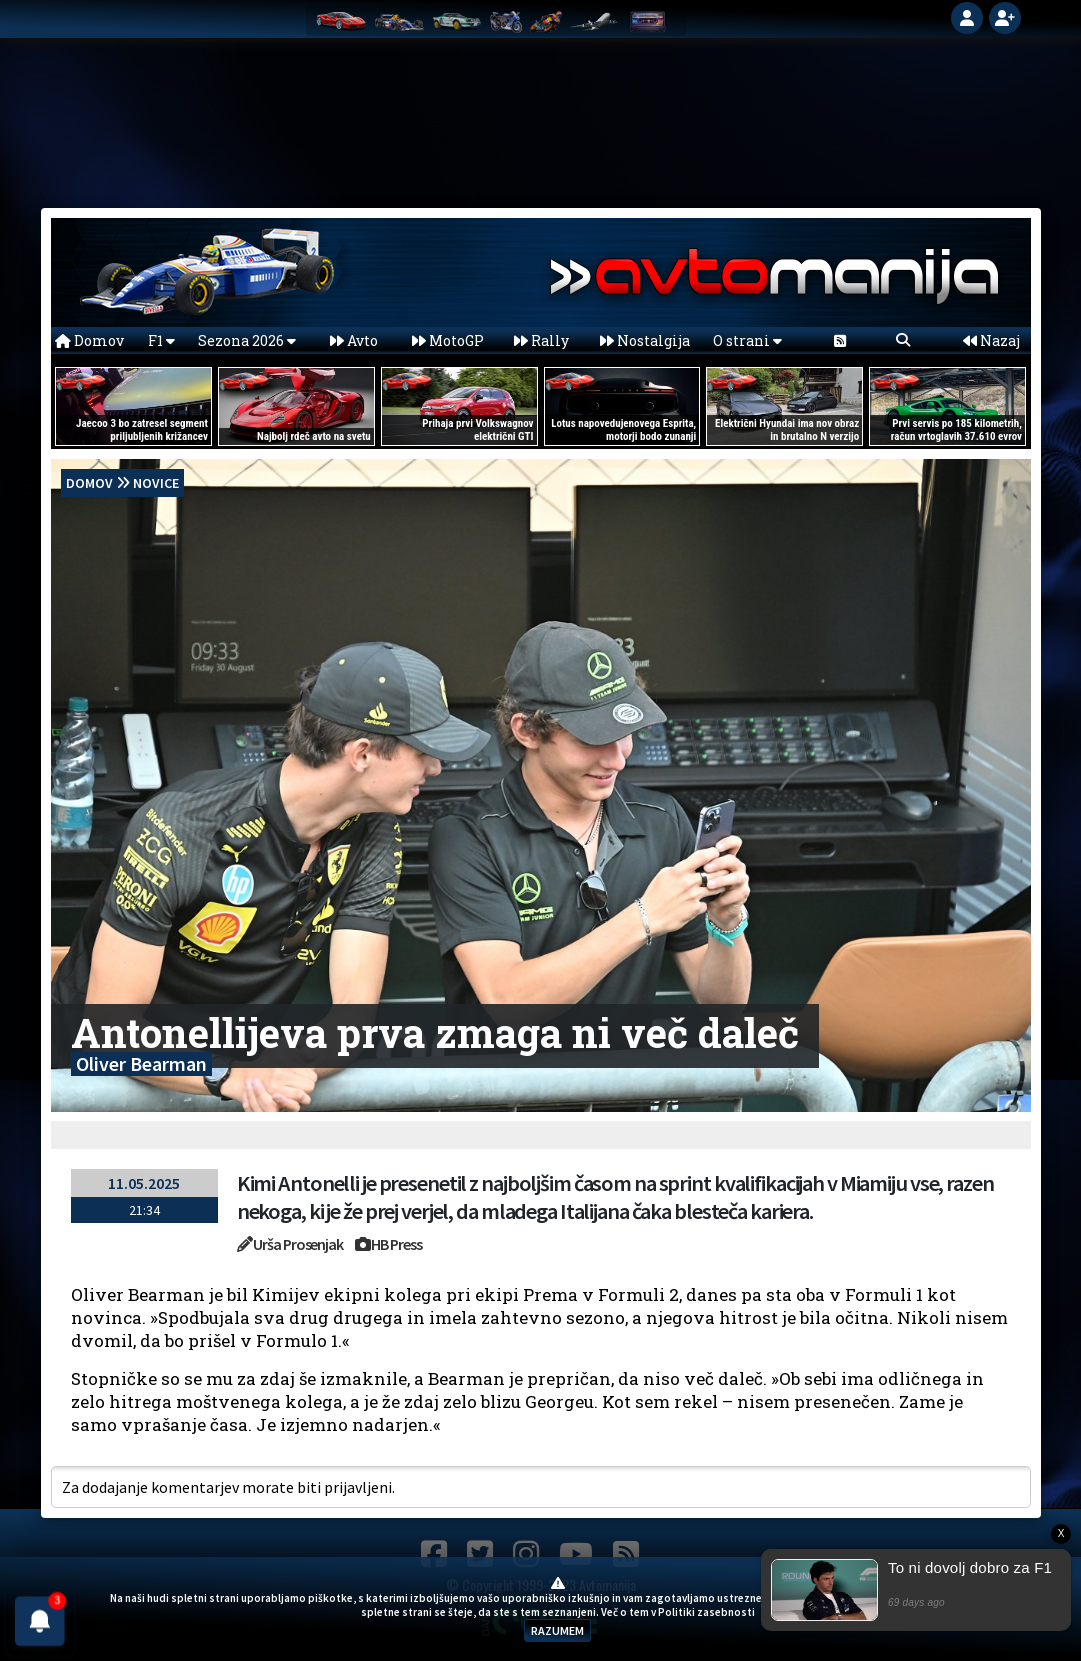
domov (89, 483)
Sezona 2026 (247, 340)
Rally (541, 340)
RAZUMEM (557, 1630)
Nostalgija (645, 340)
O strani (747, 340)
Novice (156, 483)
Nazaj (991, 340)
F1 (161, 340)
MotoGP (448, 340)
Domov (89, 340)
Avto (354, 340)
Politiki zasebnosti (706, 1612)
